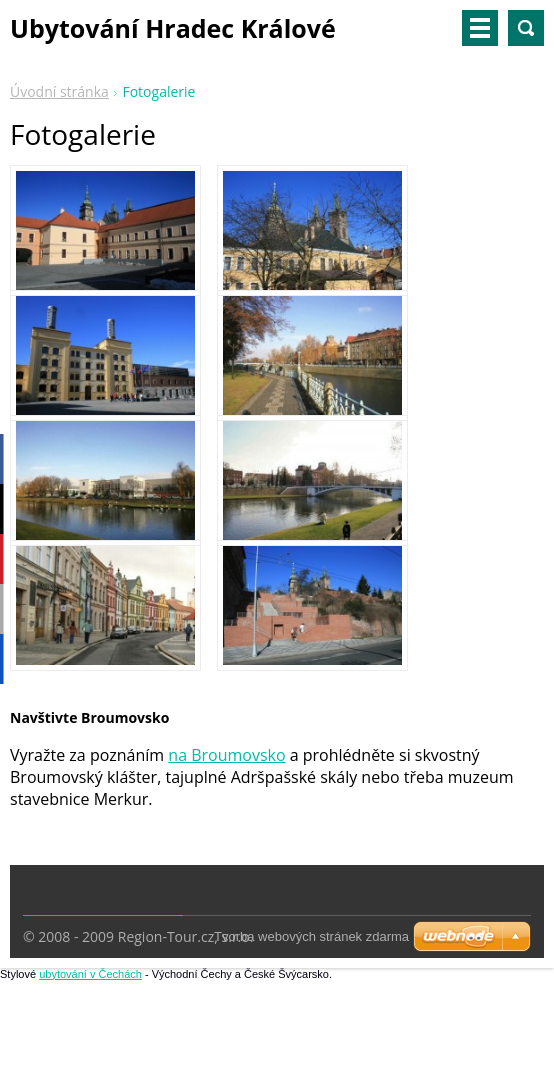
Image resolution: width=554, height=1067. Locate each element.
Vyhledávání (526, 28)
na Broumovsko (226, 755)
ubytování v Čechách (90, 974)
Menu (480, 28)
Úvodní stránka (59, 91)
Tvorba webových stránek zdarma (311, 936)
